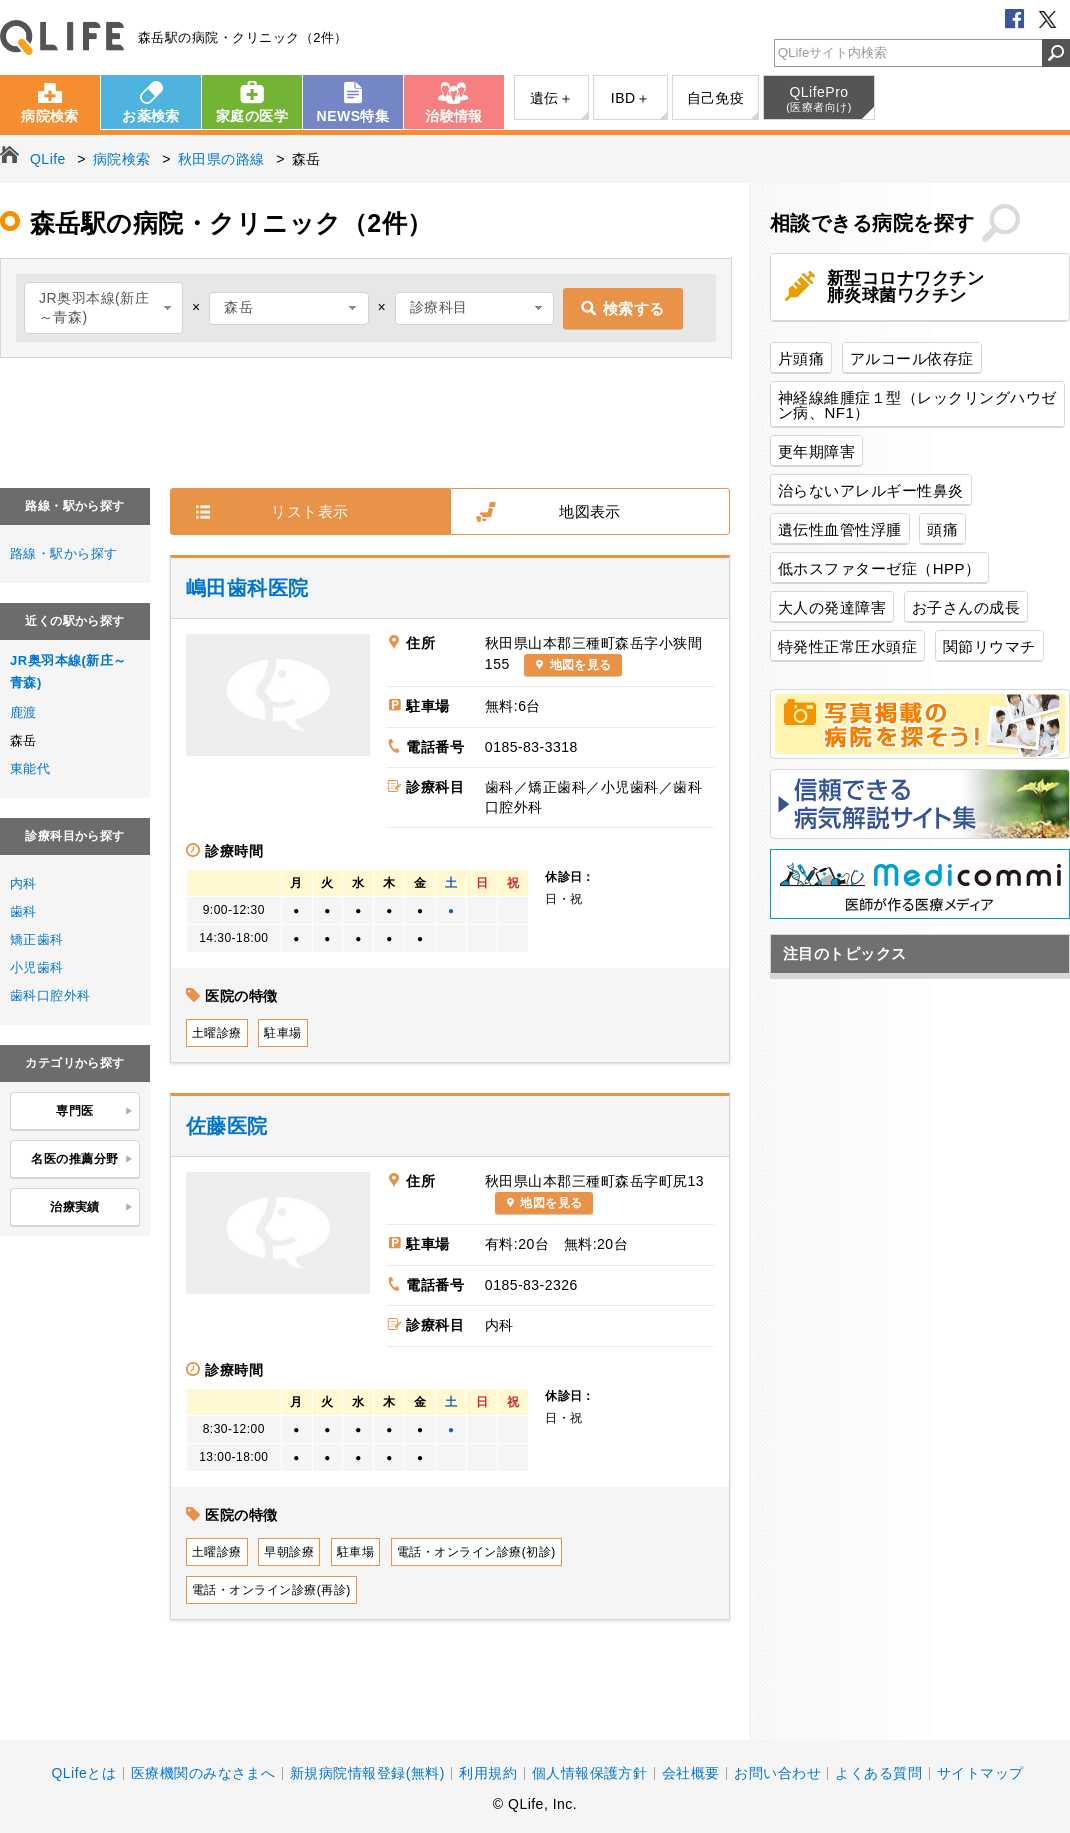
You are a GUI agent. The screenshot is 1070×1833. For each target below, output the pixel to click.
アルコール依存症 (912, 358)
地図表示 (590, 511)
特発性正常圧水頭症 (847, 646)
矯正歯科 (37, 939)
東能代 (30, 768)
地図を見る (581, 665)
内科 (23, 883)
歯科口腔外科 (50, 995)
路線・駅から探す (64, 553)
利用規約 (488, 1773)
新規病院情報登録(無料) (367, 1773)
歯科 (23, 911)
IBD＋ (630, 98)
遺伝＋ (551, 98)
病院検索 (50, 116)
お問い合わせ (777, 1773)
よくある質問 (878, 1773)
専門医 (94, 1112)
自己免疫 (716, 98)
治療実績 (91, 1208)
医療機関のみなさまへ (203, 1773)
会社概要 (691, 1773)
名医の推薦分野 (82, 1160)
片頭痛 (801, 358)
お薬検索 (151, 116)
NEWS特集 (353, 116)
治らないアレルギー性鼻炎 (871, 490)
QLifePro (819, 99)
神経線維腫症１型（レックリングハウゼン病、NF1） (917, 405)
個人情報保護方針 (590, 1773)
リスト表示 (309, 511)
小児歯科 (37, 967)
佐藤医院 (227, 1126)
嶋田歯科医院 (247, 588)
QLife (62, 37)
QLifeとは (83, 1773)
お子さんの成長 (966, 607)
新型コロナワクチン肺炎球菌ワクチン (905, 287)
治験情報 (454, 116)
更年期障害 (816, 451)
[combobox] (103, 308)
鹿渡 (23, 712)
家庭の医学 (252, 116)
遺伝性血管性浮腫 (840, 529)
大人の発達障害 (832, 607)
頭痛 (942, 529)
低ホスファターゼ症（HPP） (879, 568)
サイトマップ (980, 1773)
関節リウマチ (989, 646)
